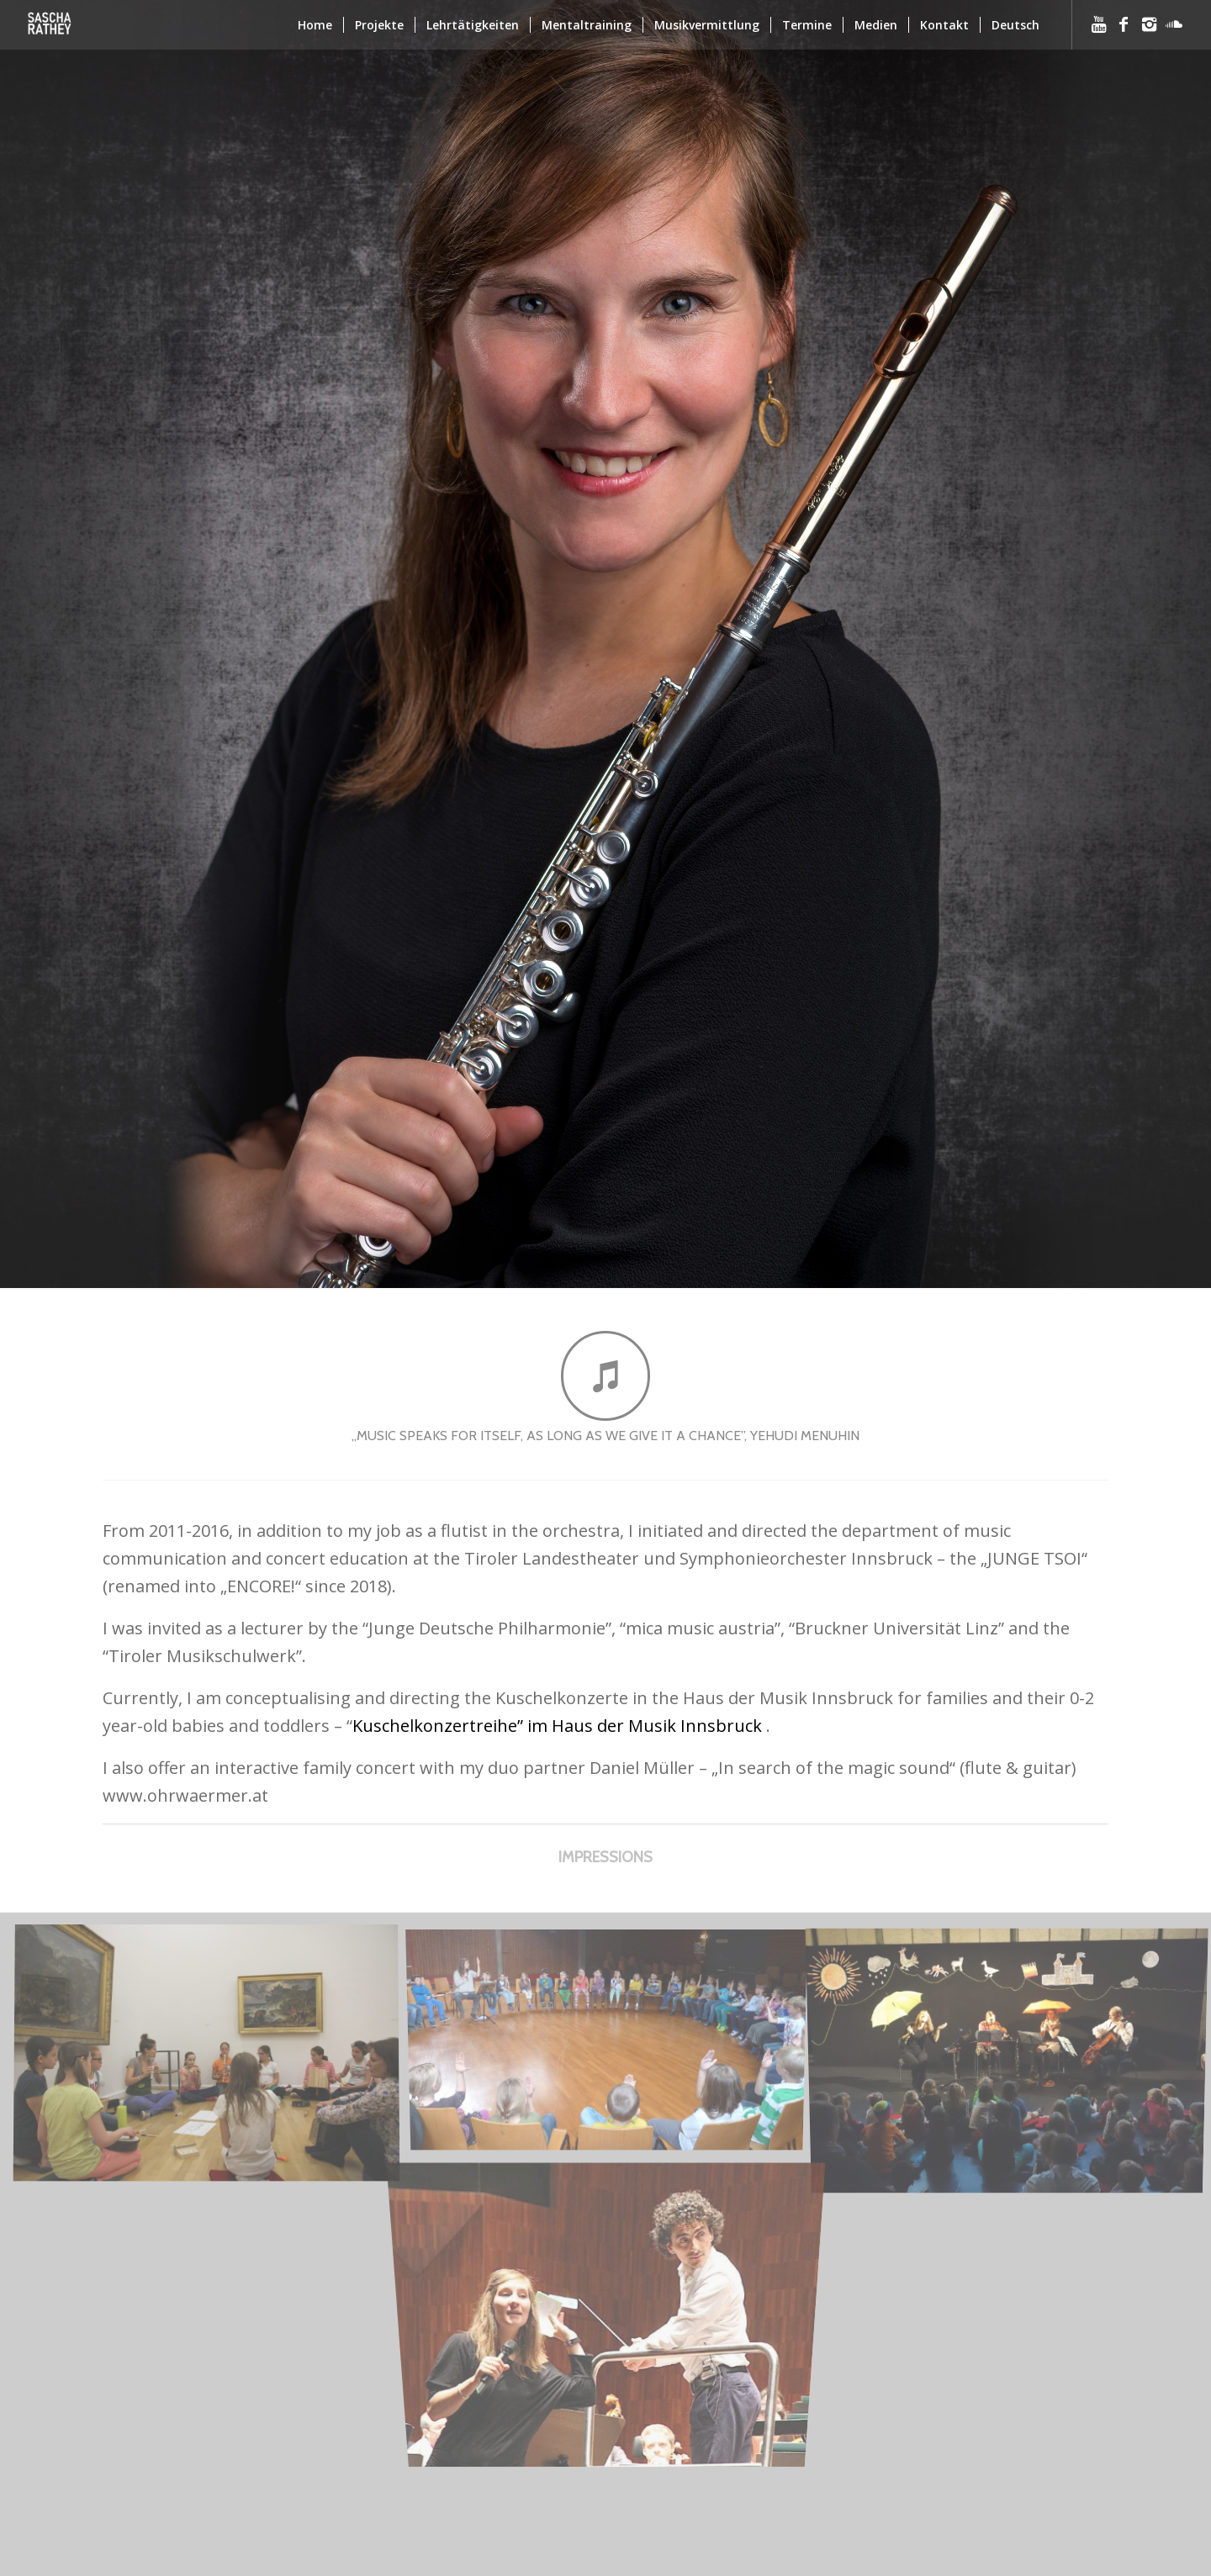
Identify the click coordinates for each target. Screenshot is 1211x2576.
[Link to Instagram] (1148, 24)
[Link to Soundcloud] (1174, 24)
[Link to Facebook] (1123, 24)
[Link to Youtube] (1098, 24)
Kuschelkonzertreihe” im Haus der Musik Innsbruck (557, 1725)
